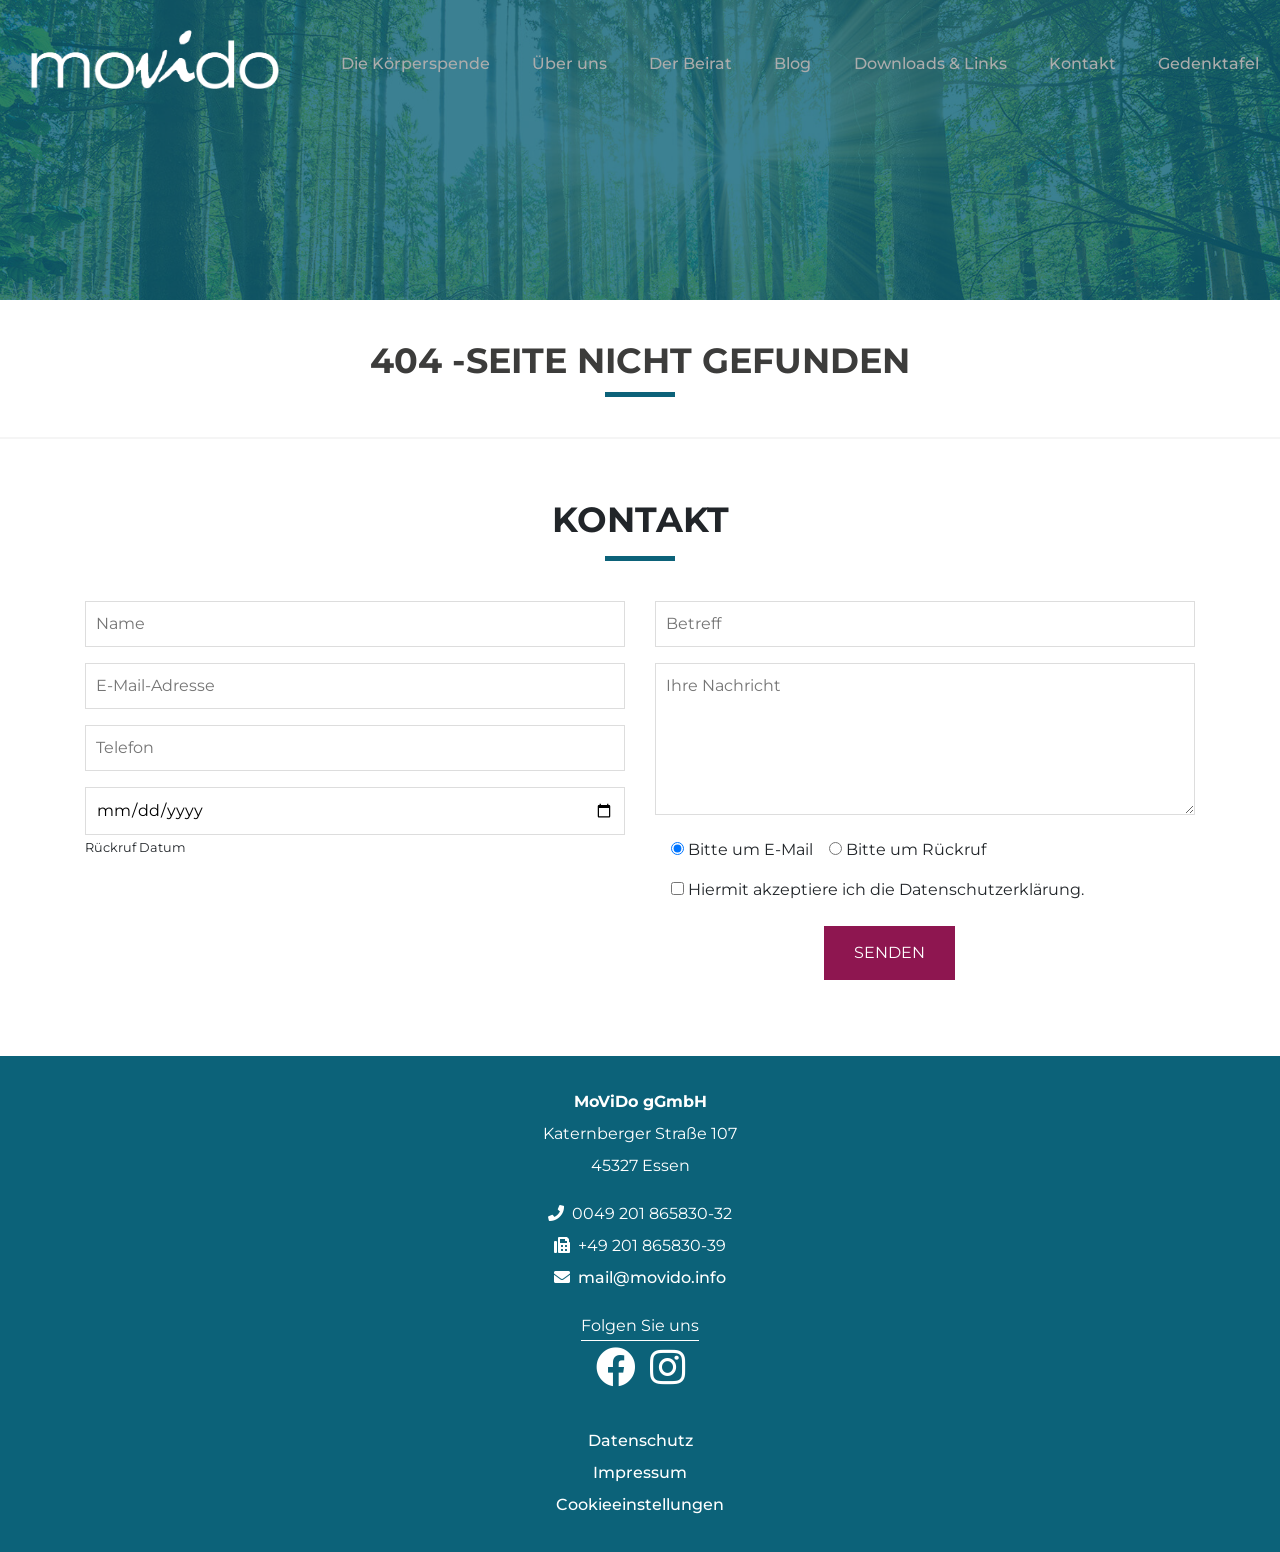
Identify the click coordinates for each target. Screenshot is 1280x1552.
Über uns (569, 76)
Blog (792, 76)
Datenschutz (640, 1440)
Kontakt (1082, 76)
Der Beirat (690, 76)
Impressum (640, 1472)
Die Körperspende (415, 76)
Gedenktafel (1208, 76)
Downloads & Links (930, 76)
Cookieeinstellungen (640, 1504)
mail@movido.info (640, 1277)
